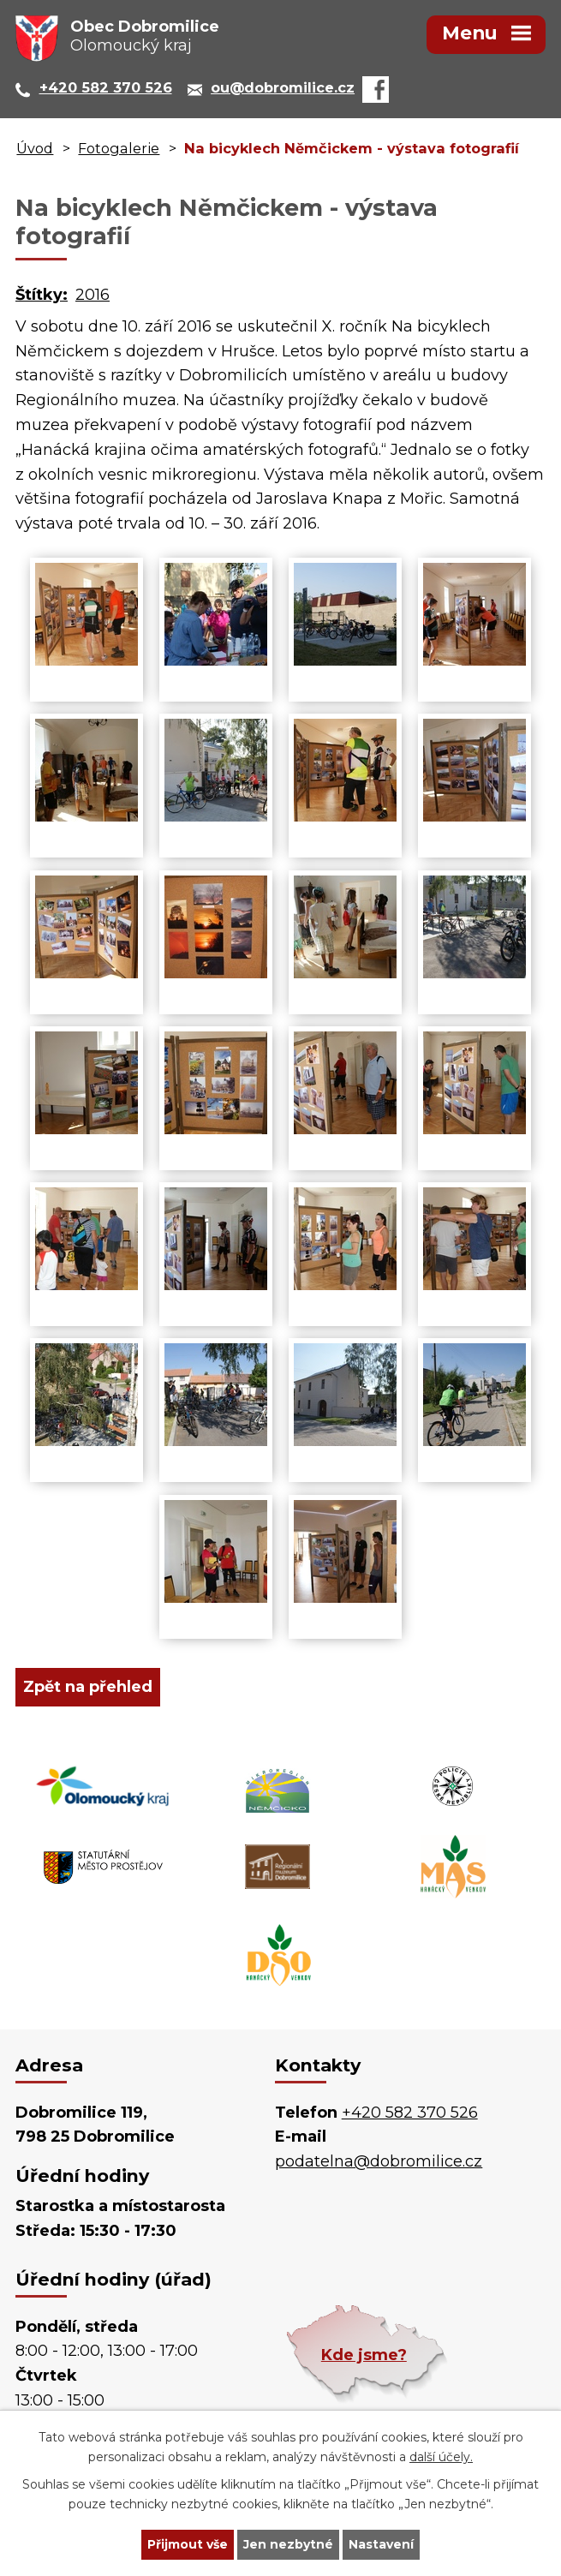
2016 (92, 294)
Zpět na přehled (87, 1686)
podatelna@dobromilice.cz (378, 2161)
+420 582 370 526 (410, 2112)
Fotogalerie (118, 148)
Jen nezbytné (288, 2544)
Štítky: (41, 294)
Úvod (34, 148)
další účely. (441, 2457)
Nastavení (381, 2544)
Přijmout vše (187, 2544)
